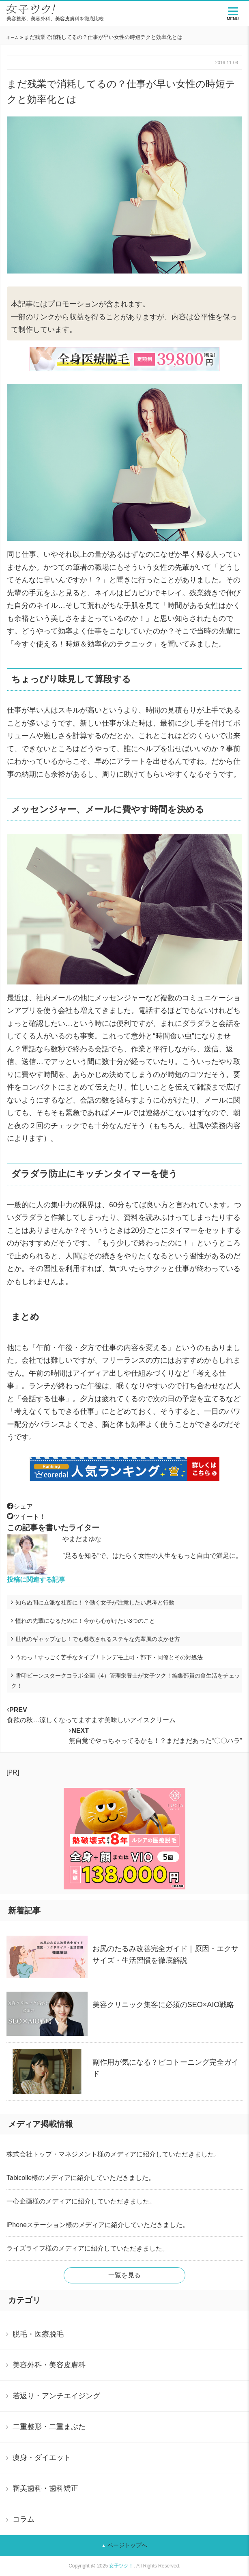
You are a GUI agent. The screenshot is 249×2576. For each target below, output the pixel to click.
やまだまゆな (81, 1539)
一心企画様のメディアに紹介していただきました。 (81, 2201)
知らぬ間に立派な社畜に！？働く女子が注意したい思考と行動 (94, 1602)
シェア (20, 1506)
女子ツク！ (121, 2566)
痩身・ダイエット (42, 2457)
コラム (23, 2519)
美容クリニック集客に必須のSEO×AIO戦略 (163, 2005)
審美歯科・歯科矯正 (45, 2488)
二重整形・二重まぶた (49, 2427)
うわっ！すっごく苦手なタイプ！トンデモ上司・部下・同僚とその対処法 (109, 1657)
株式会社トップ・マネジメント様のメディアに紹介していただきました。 (113, 2154)
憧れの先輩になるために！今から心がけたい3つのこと (85, 1621)
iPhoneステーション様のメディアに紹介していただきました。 (97, 2224)
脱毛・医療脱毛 (38, 2334)
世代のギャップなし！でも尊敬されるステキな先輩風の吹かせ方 (97, 1639)
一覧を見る (124, 2275)
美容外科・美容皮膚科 (49, 2365)
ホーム (12, 37)
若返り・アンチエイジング (56, 2396)
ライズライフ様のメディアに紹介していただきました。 (87, 2248)
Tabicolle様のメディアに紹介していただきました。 (80, 2177)
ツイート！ (26, 1516)
